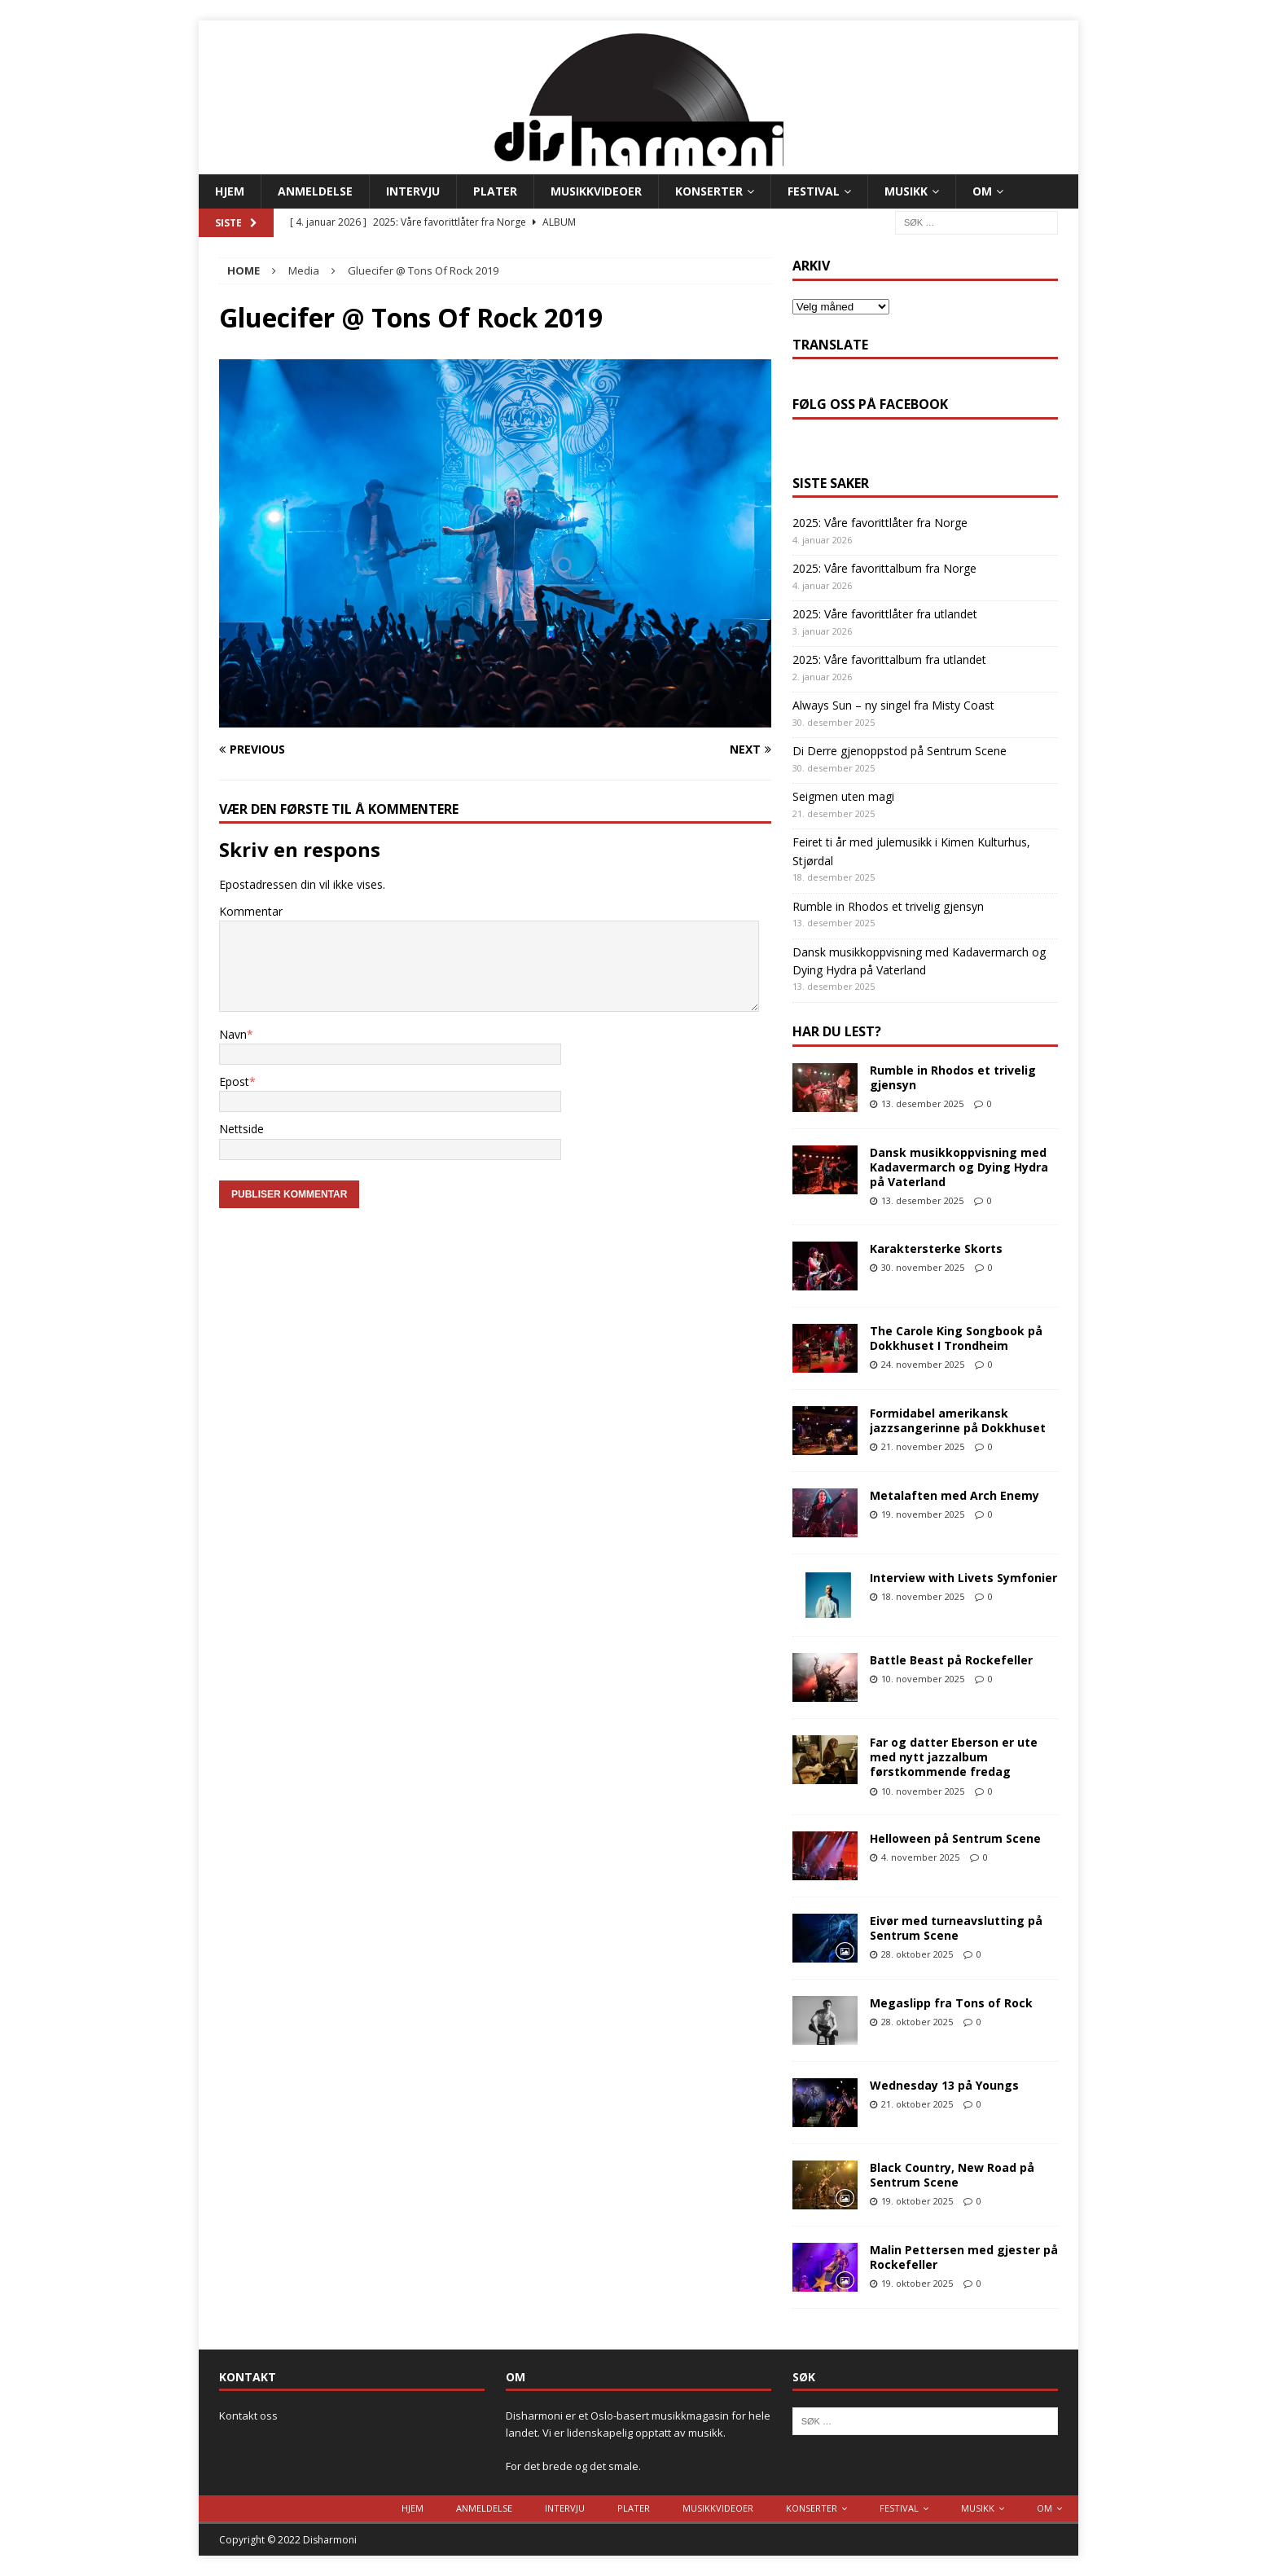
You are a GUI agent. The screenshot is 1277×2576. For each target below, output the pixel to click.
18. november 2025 (922, 1596)
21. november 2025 (922, 1446)
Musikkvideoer (596, 191)
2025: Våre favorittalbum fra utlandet (889, 659)
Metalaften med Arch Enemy (954, 1495)
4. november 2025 (920, 1857)
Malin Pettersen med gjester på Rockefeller (964, 2257)
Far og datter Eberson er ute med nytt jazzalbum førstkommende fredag (954, 1756)
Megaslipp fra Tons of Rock (951, 2003)
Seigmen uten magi (843, 796)
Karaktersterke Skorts (936, 1248)
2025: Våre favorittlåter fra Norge (880, 522)
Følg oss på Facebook (870, 404)
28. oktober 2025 (917, 1954)
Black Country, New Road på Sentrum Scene (952, 2175)
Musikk (906, 191)
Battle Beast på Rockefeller (951, 1660)
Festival (814, 191)
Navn (233, 1034)
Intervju (413, 191)
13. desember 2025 (922, 1103)
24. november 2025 (922, 1364)
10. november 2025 (922, 1679)
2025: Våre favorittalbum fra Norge (884, 568)
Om (982, 191)
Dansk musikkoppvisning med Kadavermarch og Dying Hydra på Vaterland (959, 1167)
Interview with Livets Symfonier (963, 1577)
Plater (495, 191)
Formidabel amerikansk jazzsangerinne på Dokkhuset (958, 1420)
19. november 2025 (922, 1514)
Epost (234, 1081)
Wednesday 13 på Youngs (944, 2085)
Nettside (241, 1128)
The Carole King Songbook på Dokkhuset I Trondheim (956, 1338)
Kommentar (251, 911)
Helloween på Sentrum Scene (955, 1838)
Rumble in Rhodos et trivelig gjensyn (888, 906)
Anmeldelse (315, 191)
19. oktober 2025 (917, 2201)
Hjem (229, 191)
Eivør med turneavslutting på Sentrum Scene (956, 1928)
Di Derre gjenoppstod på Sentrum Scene (899, 750)
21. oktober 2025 (917, 2104)
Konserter (709, 191)
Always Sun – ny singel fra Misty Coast (893, 705)
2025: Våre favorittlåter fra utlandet (884, 614)
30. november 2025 (922, 1267)
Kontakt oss (248, 2415)
